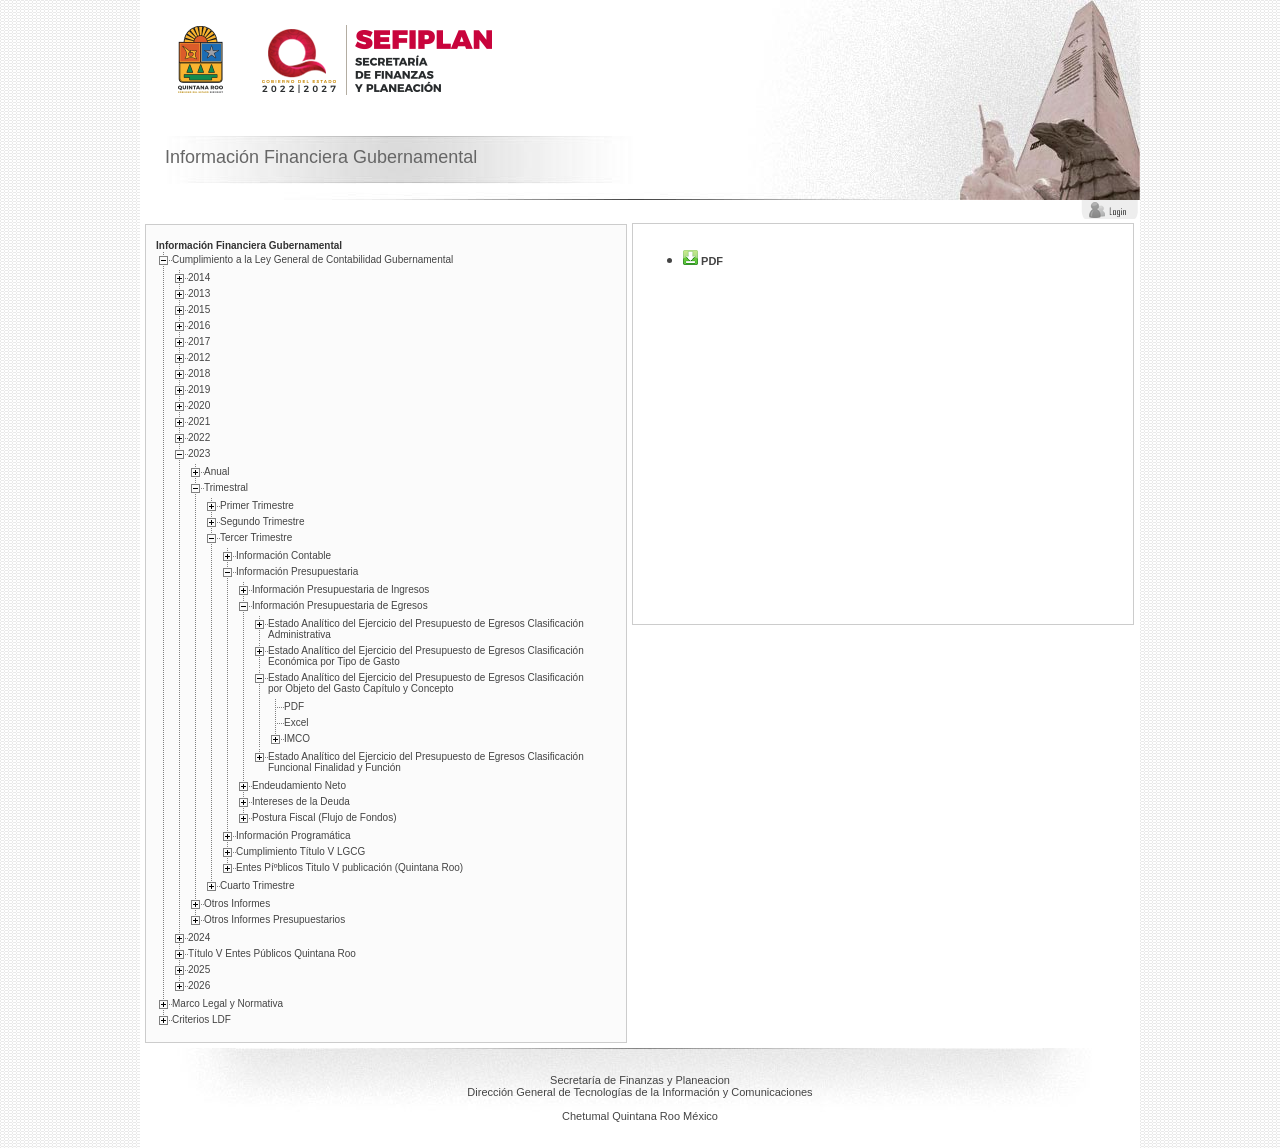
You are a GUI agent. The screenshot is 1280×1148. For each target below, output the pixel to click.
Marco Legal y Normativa (227, 1003)
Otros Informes (237, 903)
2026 (199, 985)
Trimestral (226, 487)
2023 (199, 453)
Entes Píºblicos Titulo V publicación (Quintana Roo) (349, 867)
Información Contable (283, 555)
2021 (199, 421)
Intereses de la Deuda (301, 801)
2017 (199, 341)
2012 (199, 357)
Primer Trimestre (257, 505)
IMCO (297, 738)
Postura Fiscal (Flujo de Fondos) (324, 817)
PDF (294, 706)
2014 (199, 277)
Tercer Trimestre (256, 537)
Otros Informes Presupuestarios (274, 919)
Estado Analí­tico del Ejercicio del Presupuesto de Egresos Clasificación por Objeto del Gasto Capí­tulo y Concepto (426, 683)
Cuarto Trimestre (257, 885)
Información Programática (293, 835)
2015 (199, 309)
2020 (199, 405)
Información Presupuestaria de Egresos (340, 605)
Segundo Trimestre (262, 521)
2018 (199, 373)
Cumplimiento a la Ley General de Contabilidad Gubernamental (312, 259)
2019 (199, 389)
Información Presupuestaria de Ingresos (340, 589)
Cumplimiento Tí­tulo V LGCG (300, 851)
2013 (199, 293)
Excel (296, 722)
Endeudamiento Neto (299, 785)
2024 (199, 937)
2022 (199, 437)
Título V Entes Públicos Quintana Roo (272, 953)
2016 (199, 325)
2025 (199, 969)
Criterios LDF (201, 1019)
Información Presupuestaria (297, 571)
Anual (217, 471)
